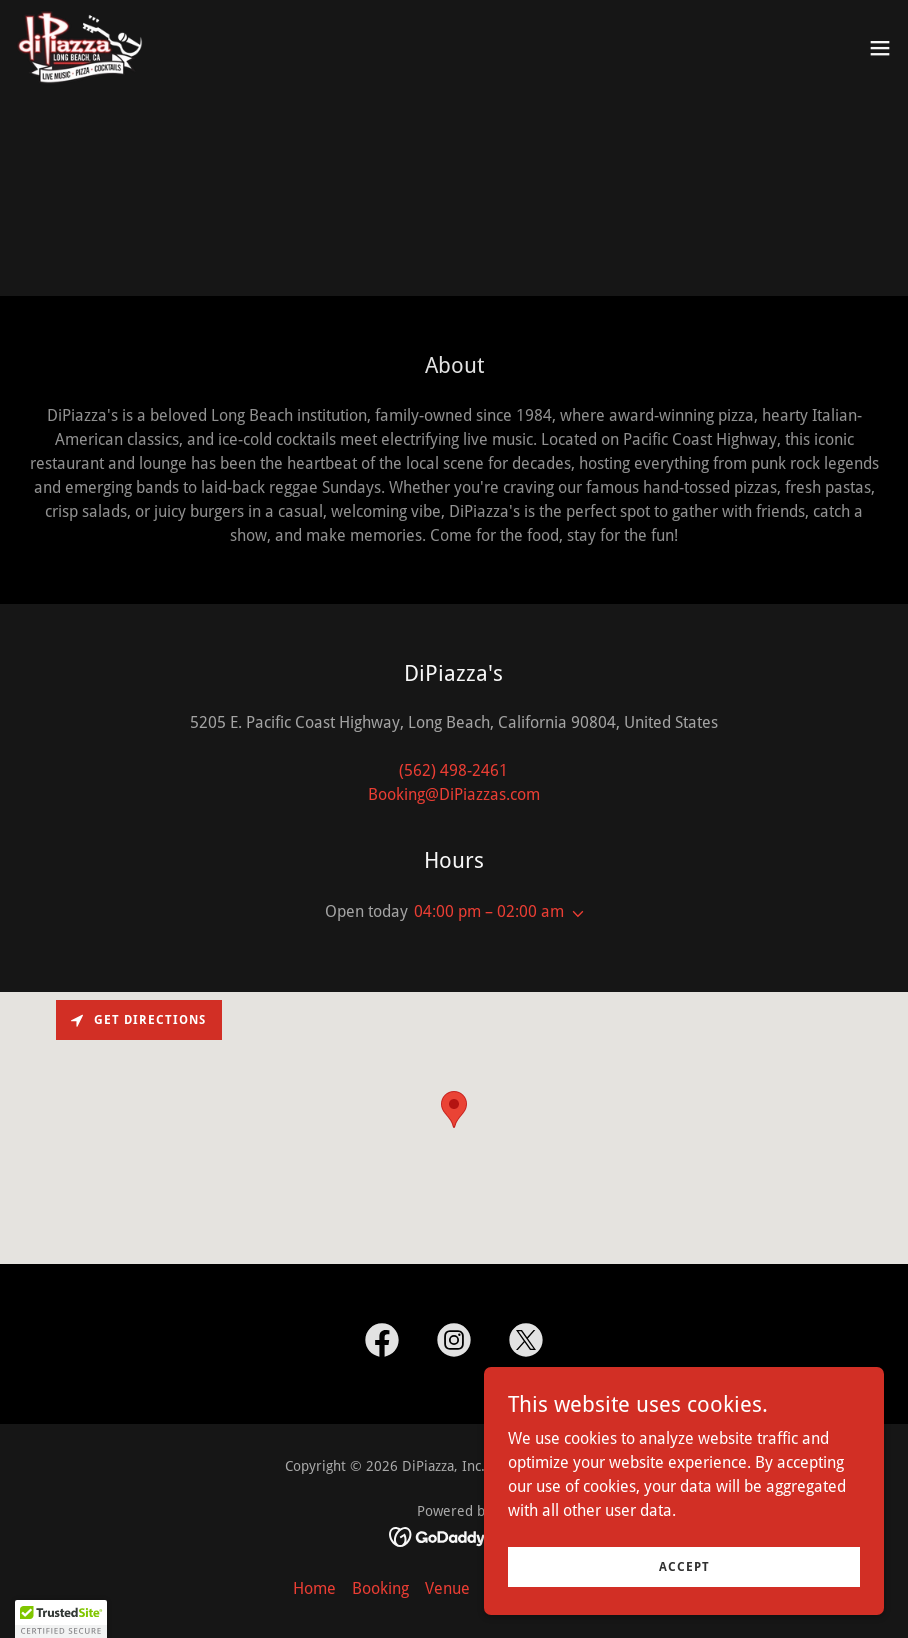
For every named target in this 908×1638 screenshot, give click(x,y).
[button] (880, 48)
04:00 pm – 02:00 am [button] (489, 911)
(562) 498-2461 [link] (453, 770)
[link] (79, 48)
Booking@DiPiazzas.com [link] (454, 794)
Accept (684, 1566)
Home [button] (314, 1588)
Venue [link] (447, 1588)
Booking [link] (380, 1588)
